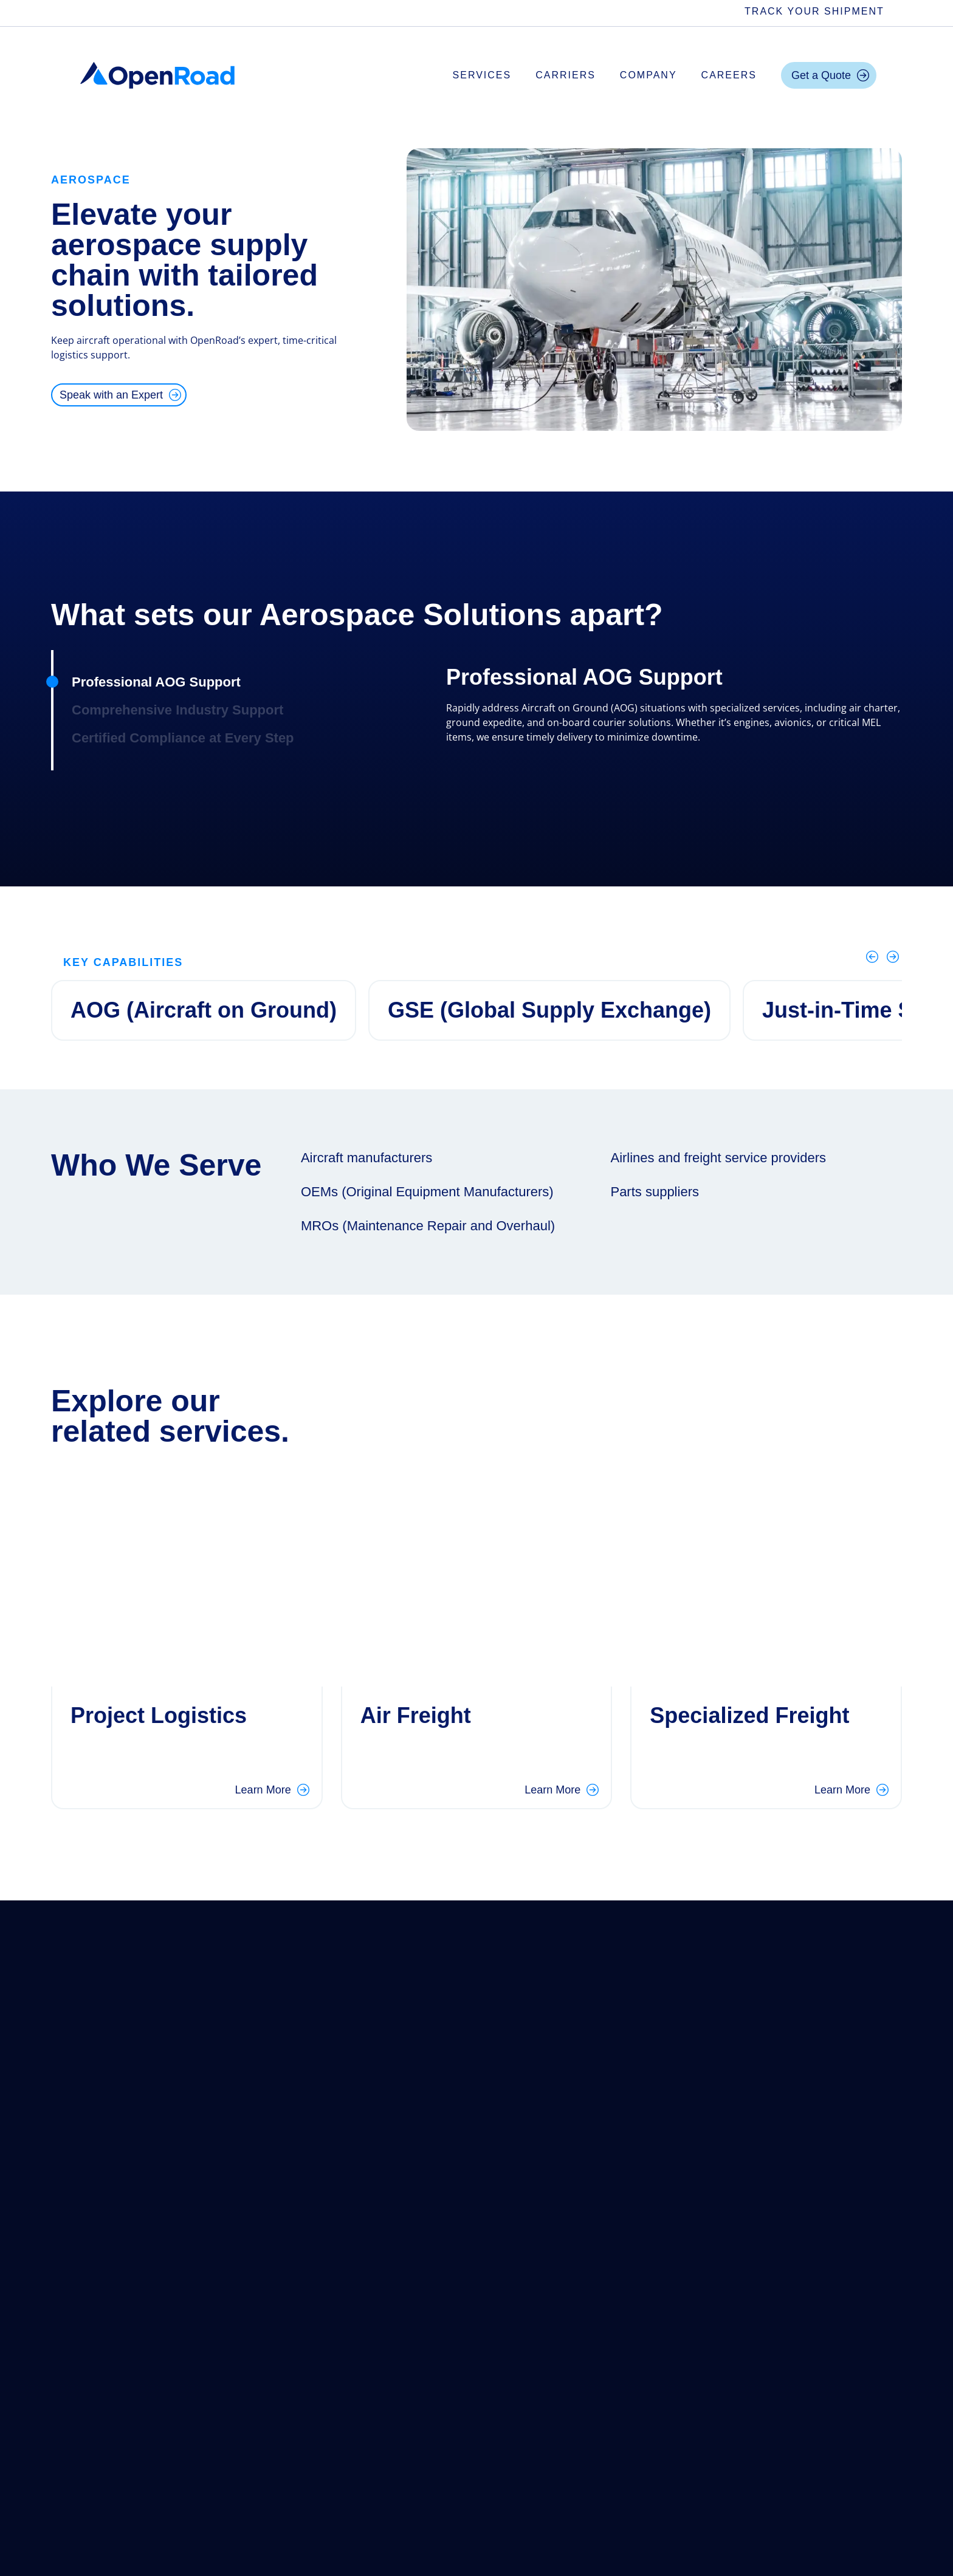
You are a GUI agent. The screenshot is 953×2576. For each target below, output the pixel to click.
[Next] (893, 957)
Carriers (565, 75)
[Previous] (872, 957)
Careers (729, 75)
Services (482, 75)
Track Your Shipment (814, 11)
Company (648, 75)
